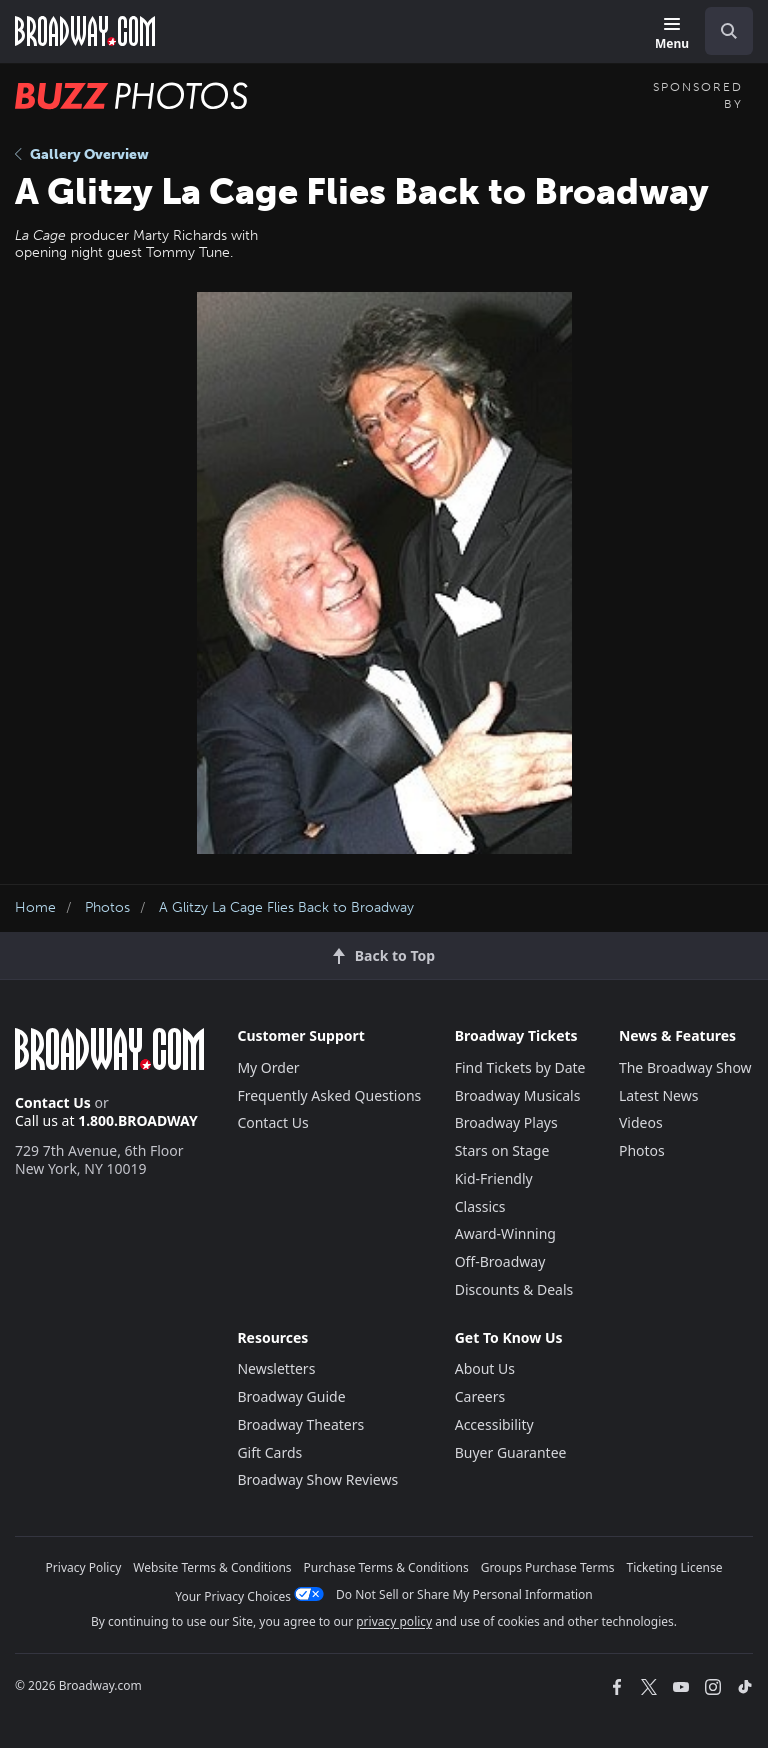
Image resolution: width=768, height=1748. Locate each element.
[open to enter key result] (729, 31)
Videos (641, 1122)
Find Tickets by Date (520, 1067)
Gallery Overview (82, 154)
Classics (480, 1206)
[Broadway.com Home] (85, 31)
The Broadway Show (685, 1067)
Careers (480, 1396)
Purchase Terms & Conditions (386, 1567)
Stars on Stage (502, 1150)
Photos (107, 907)
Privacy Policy (84, 1567)
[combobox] (721, 31)
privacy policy (394, 1621)
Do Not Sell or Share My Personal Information (464, 1594)
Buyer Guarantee (511, 1452)
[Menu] (672, 34)
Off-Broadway (500, 1261)
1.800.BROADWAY (138, 1120)
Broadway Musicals (518, 1095)
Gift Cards (269, 1452)
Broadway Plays (506, 1122)
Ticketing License (675, 1567)
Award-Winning (505, 1233)
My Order (268, 1067)
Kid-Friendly (494, 1178)
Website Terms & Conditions (212, 1567)
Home (35, 907)
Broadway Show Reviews (317, 1479)
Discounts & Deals (514, 1289)
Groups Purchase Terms (548, 1567)
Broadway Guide (291, 1396)
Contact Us (53, 1102)
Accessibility (494, 1424)
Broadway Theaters (300, 1424)
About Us (485, 1368)
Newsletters (276, 1368)
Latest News (659, 1095)
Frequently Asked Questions (329, 1095)
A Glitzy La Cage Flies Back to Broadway (286, 907)
